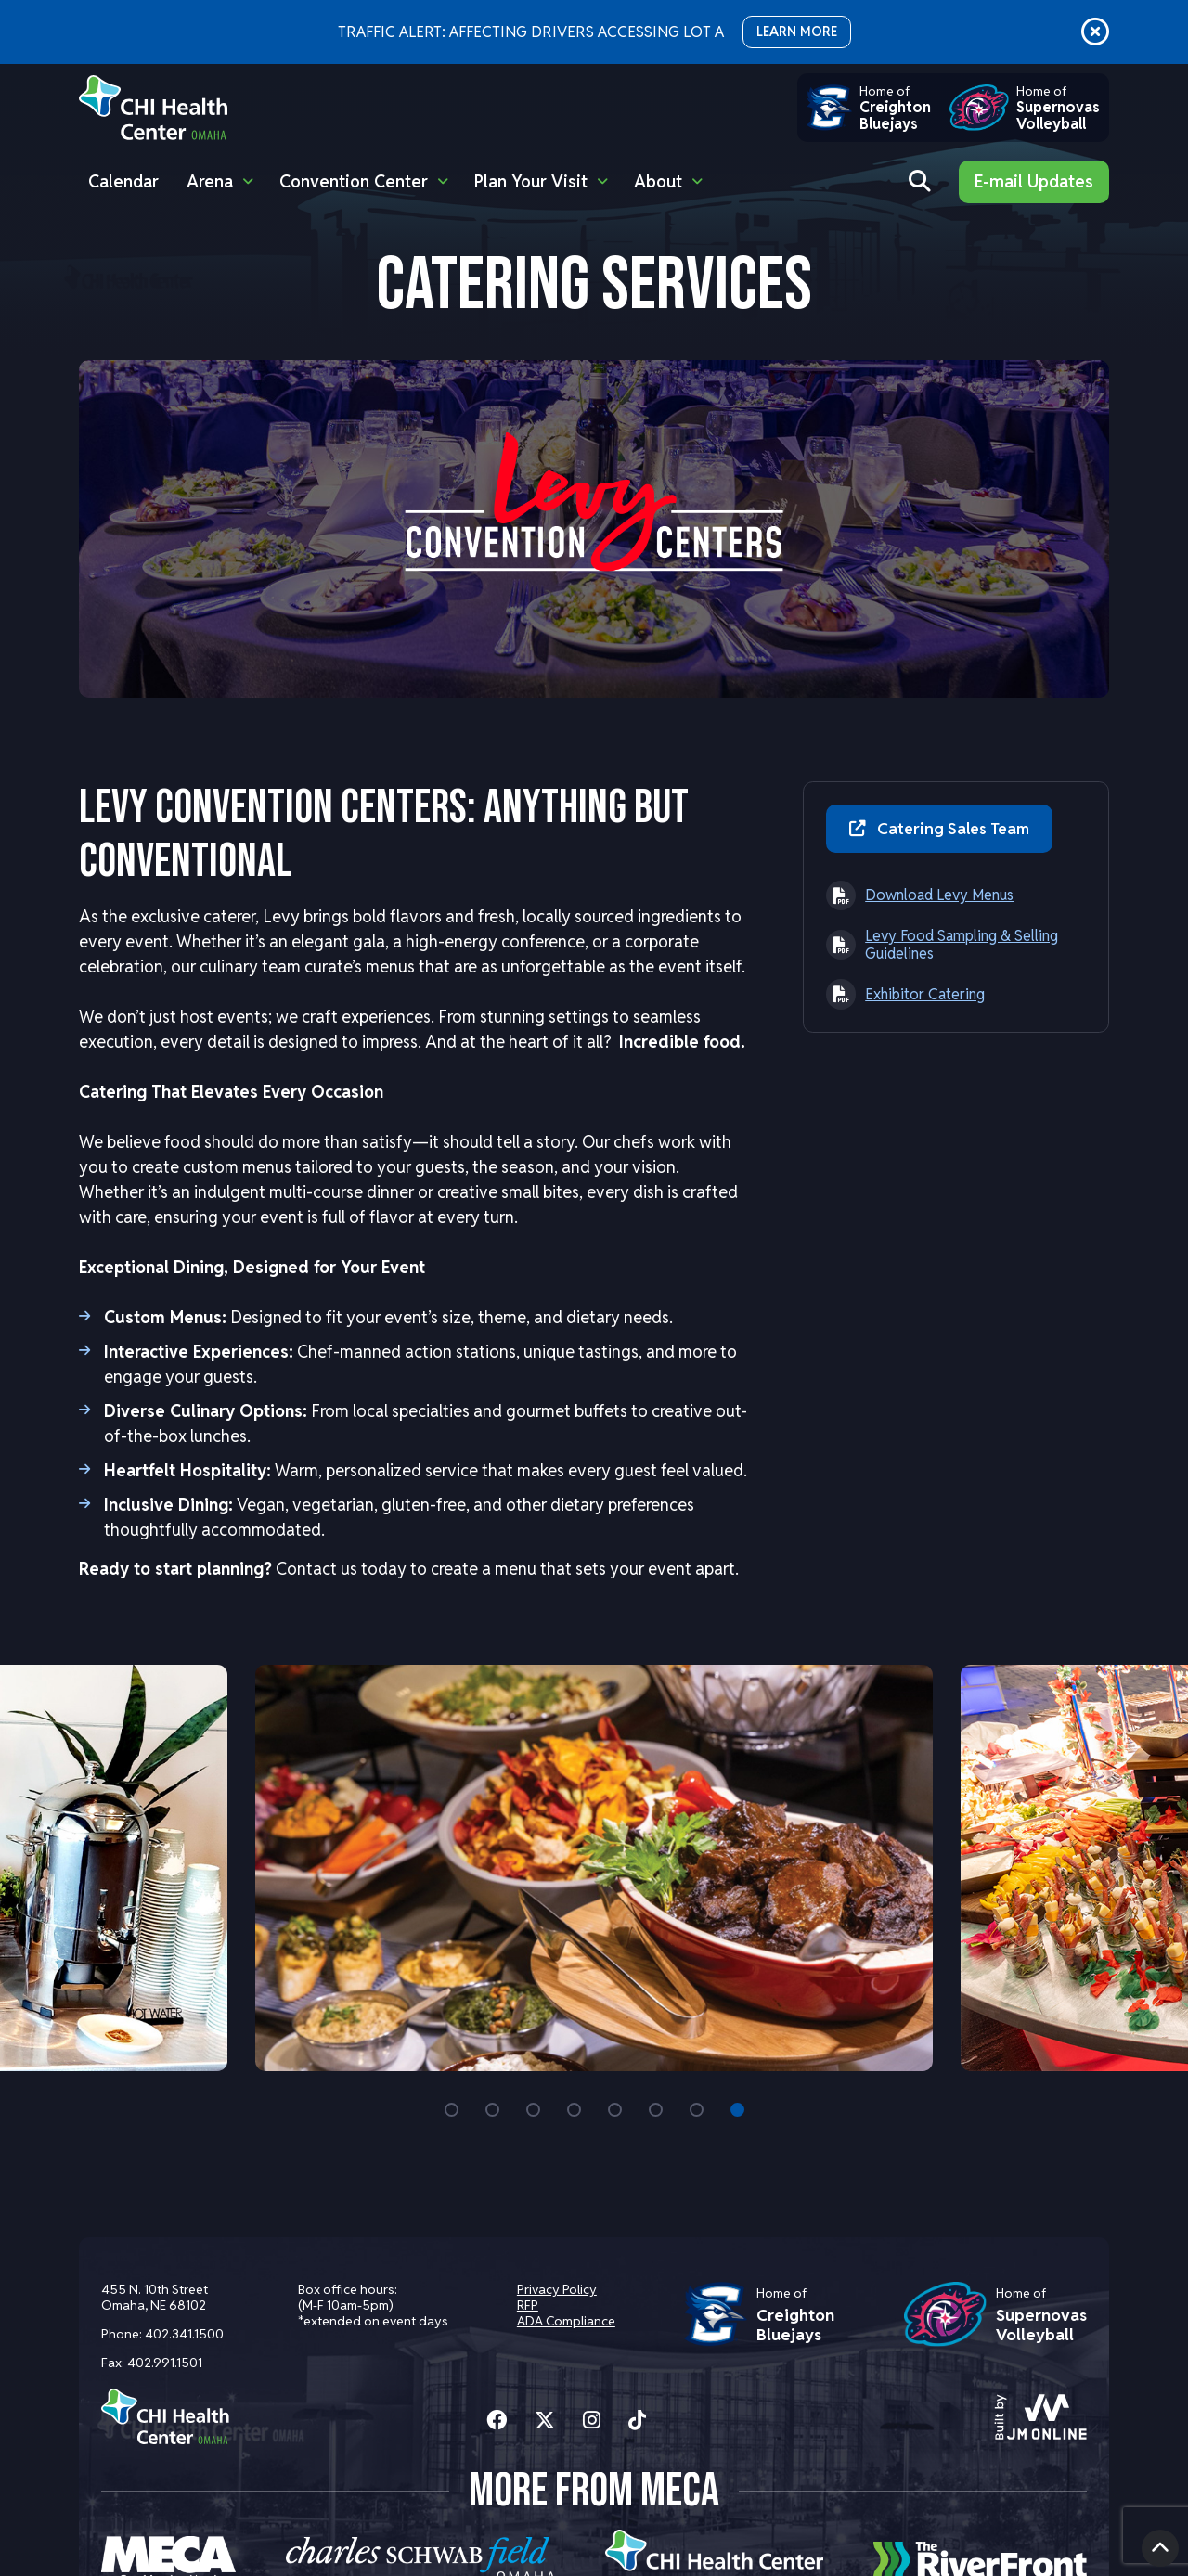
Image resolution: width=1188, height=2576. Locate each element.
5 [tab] (615, 2109)
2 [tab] (492, 2109)
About (658, 181)
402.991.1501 (164, 2362)
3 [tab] (533, 2109)
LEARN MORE (796, 31)
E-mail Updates (1034, 181)
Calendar (123, 181)
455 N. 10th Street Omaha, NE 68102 (154, 2297)
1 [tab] (451, 2109)
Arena (210, 181)
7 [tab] (697, 2109)
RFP (526, 2305)
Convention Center (353, 181)
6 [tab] (656, 2109)
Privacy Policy (556, 2289)
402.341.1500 (184, 2333)
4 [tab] (574, 2109)
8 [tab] (737, 2109)
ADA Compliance (565, 2320)
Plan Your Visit (531, 181)
